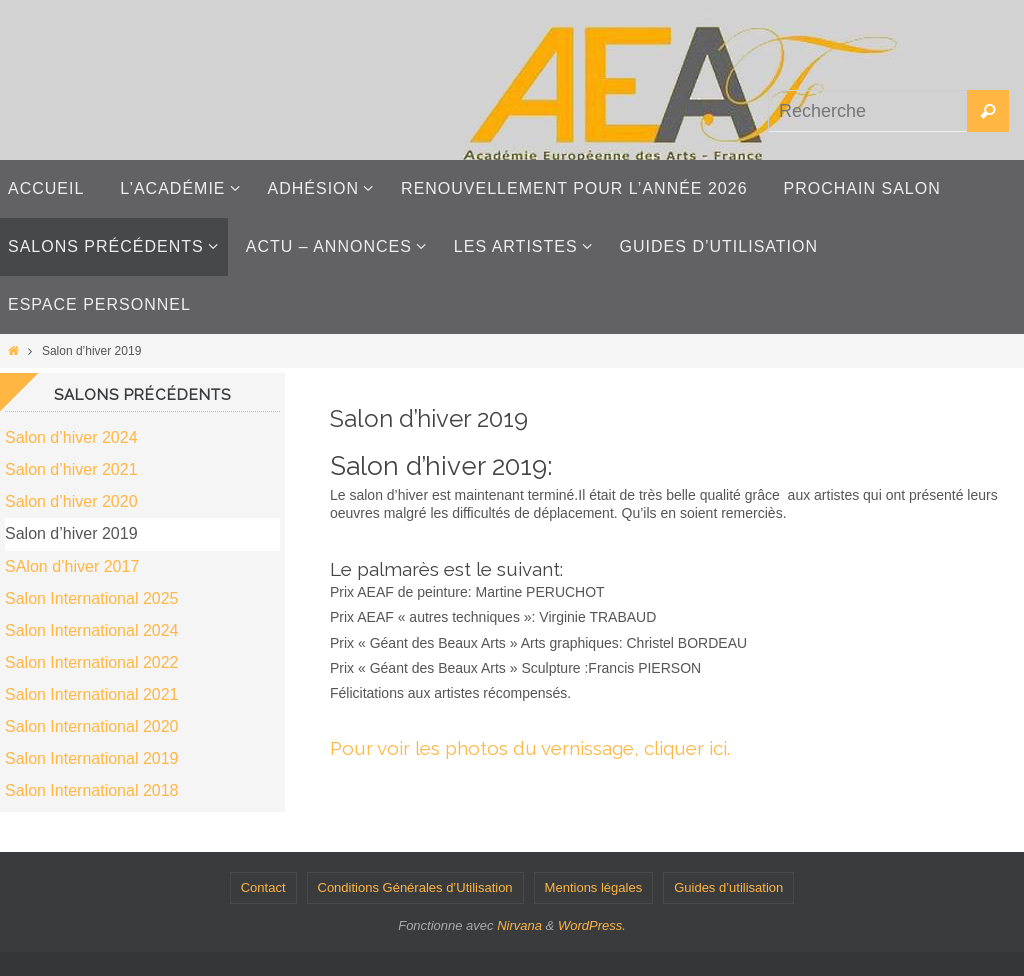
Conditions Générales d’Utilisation (415, 887)
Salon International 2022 (91, 662)
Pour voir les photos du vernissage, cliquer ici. (530, 748)
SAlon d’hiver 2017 (72, 566)
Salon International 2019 (91, 758)
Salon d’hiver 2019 (71, 533)
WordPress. (592, 925)
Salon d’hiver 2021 (71, 469)
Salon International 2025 (91, 598)
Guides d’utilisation (728, 887)
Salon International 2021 (91, 694)
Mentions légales (594, 887)
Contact (263, 887)
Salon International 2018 (91, 790)
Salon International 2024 (91, 630)
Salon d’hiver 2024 (71, 437)
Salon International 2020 (91, 726)
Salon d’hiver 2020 (71, 501)
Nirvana (519, 925)
